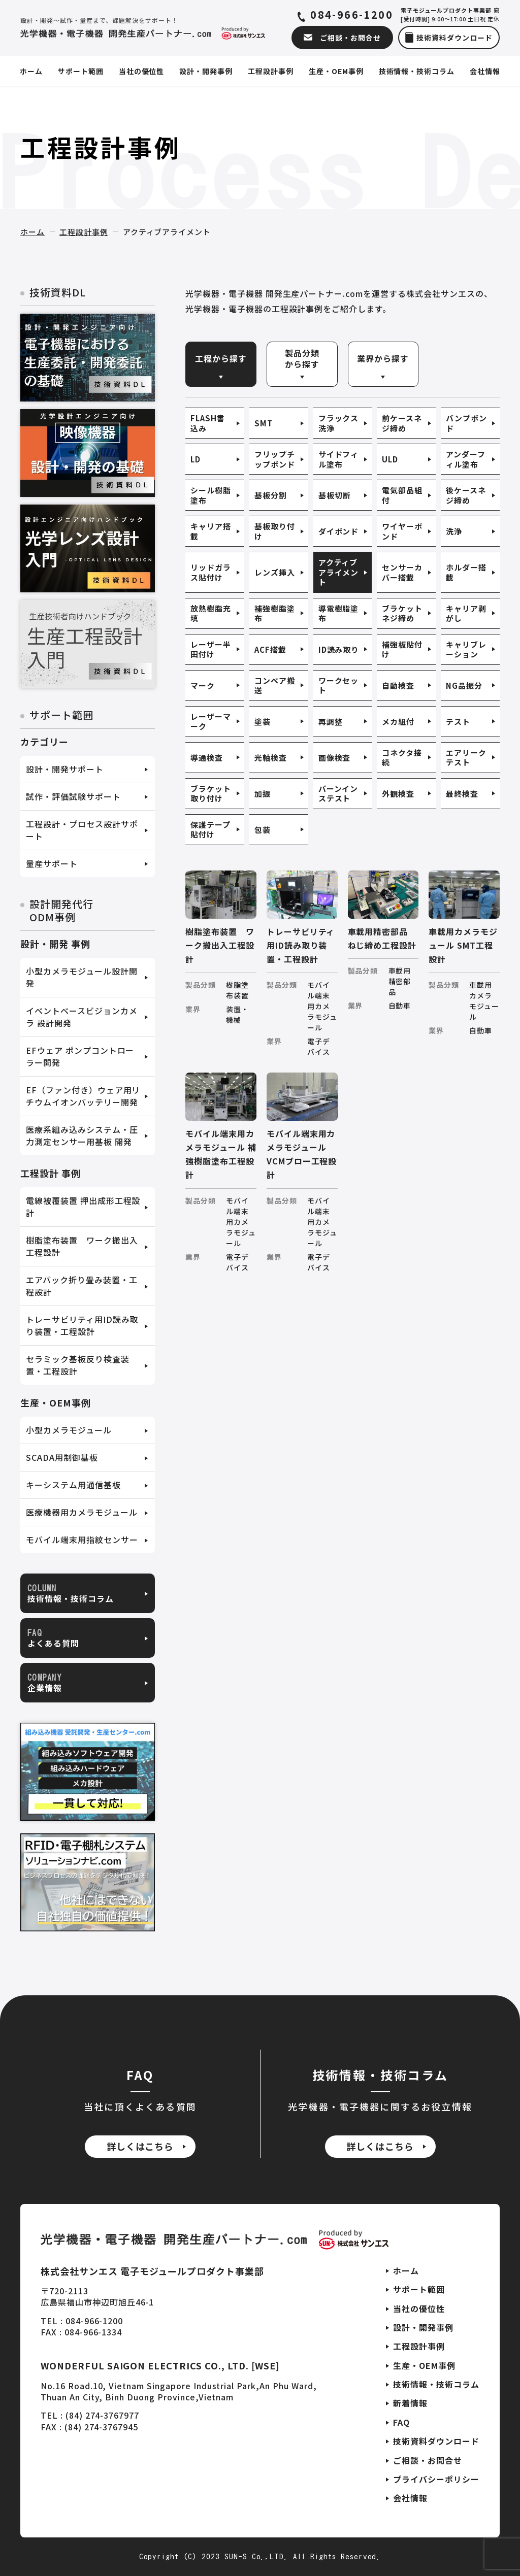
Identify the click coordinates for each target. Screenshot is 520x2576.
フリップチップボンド (274, 459)
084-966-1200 (351, 15)
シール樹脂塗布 (210, 495)
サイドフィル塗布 (338, 459)
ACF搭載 (270, 649)
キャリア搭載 (210, 531)
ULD (390, 459)
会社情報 (410, 2497)
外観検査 (398, 793)
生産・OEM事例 (424, 2365)
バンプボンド (466, 423)
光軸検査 (270, 757)
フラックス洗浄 (338, 423)
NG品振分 (464, 685)
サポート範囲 (419, 2289)
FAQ (401, 2422)
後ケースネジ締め (466, 495)
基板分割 (270, 495)
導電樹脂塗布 (338, 613)
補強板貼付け (402, 649)
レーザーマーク (210, 721)
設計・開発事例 (423, 2327)
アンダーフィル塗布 (465, 459)
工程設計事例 (83, 232)
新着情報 (410, 2402)
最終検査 (462, 793)
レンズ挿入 (274, 572)
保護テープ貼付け (210, 829)
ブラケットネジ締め (402, 613)
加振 (262, 793)
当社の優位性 (419, 2308)
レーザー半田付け (210, 649)
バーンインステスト (338, 793)
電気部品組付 (402, 495)
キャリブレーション (466, 649)
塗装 (262, 721)
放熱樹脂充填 (210, 613)
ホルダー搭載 (466, 572)
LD (195, 459)
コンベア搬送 (274, 685)
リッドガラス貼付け (210, 572)
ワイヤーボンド (402, 531)
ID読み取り (339, 649)
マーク (202, 685)
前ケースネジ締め (402, 423)
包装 (262, 829)
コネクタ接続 (402, 757)
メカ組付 (398, 721)
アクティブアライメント (338, 572)
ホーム (32, 232)
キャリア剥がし (466, 613)
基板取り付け (274, 531)
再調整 (330, 721)
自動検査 (398, 685)
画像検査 (334, 757)
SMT (263, 423)
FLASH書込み (207, 423)
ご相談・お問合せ (427, 2460)
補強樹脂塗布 (274, 613)
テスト (458, 721)
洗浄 (454, 531)
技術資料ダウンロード (436, 2441)
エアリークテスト (466, 757)
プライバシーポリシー (436, 2479)
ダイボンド (338, 531)
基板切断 (334, 495)
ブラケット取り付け (210, 793)
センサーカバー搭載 (402, 572)
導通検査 (206, 757)
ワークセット (338, 685)
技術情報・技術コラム (436, 2384)
